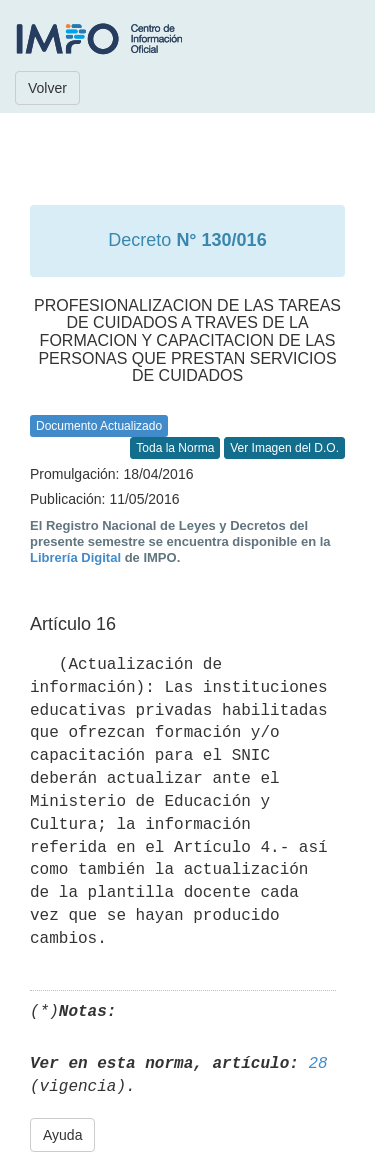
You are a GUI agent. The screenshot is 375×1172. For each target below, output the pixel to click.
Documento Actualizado (99, 426)
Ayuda (62, 1135)
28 (317, 1064)
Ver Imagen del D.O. (284, 448)
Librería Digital (75, 557)
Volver (47, 88)
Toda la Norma (175, 448)
